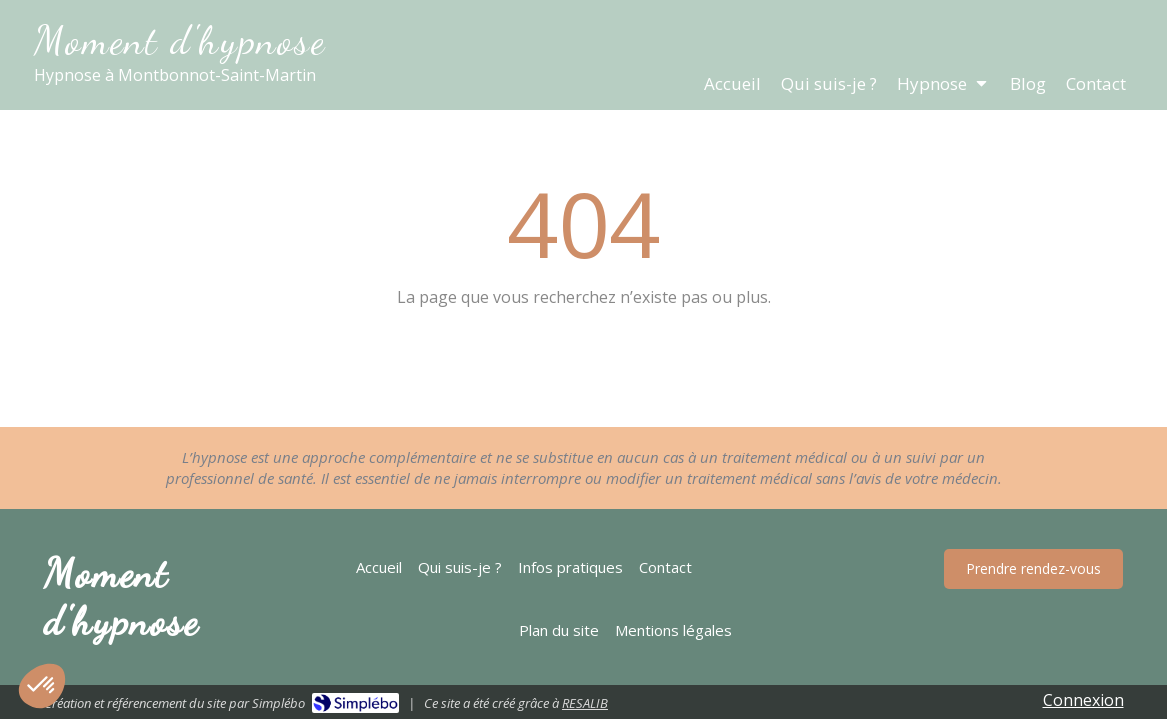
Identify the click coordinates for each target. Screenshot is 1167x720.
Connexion (1083, 700)
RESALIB (585, 703)
